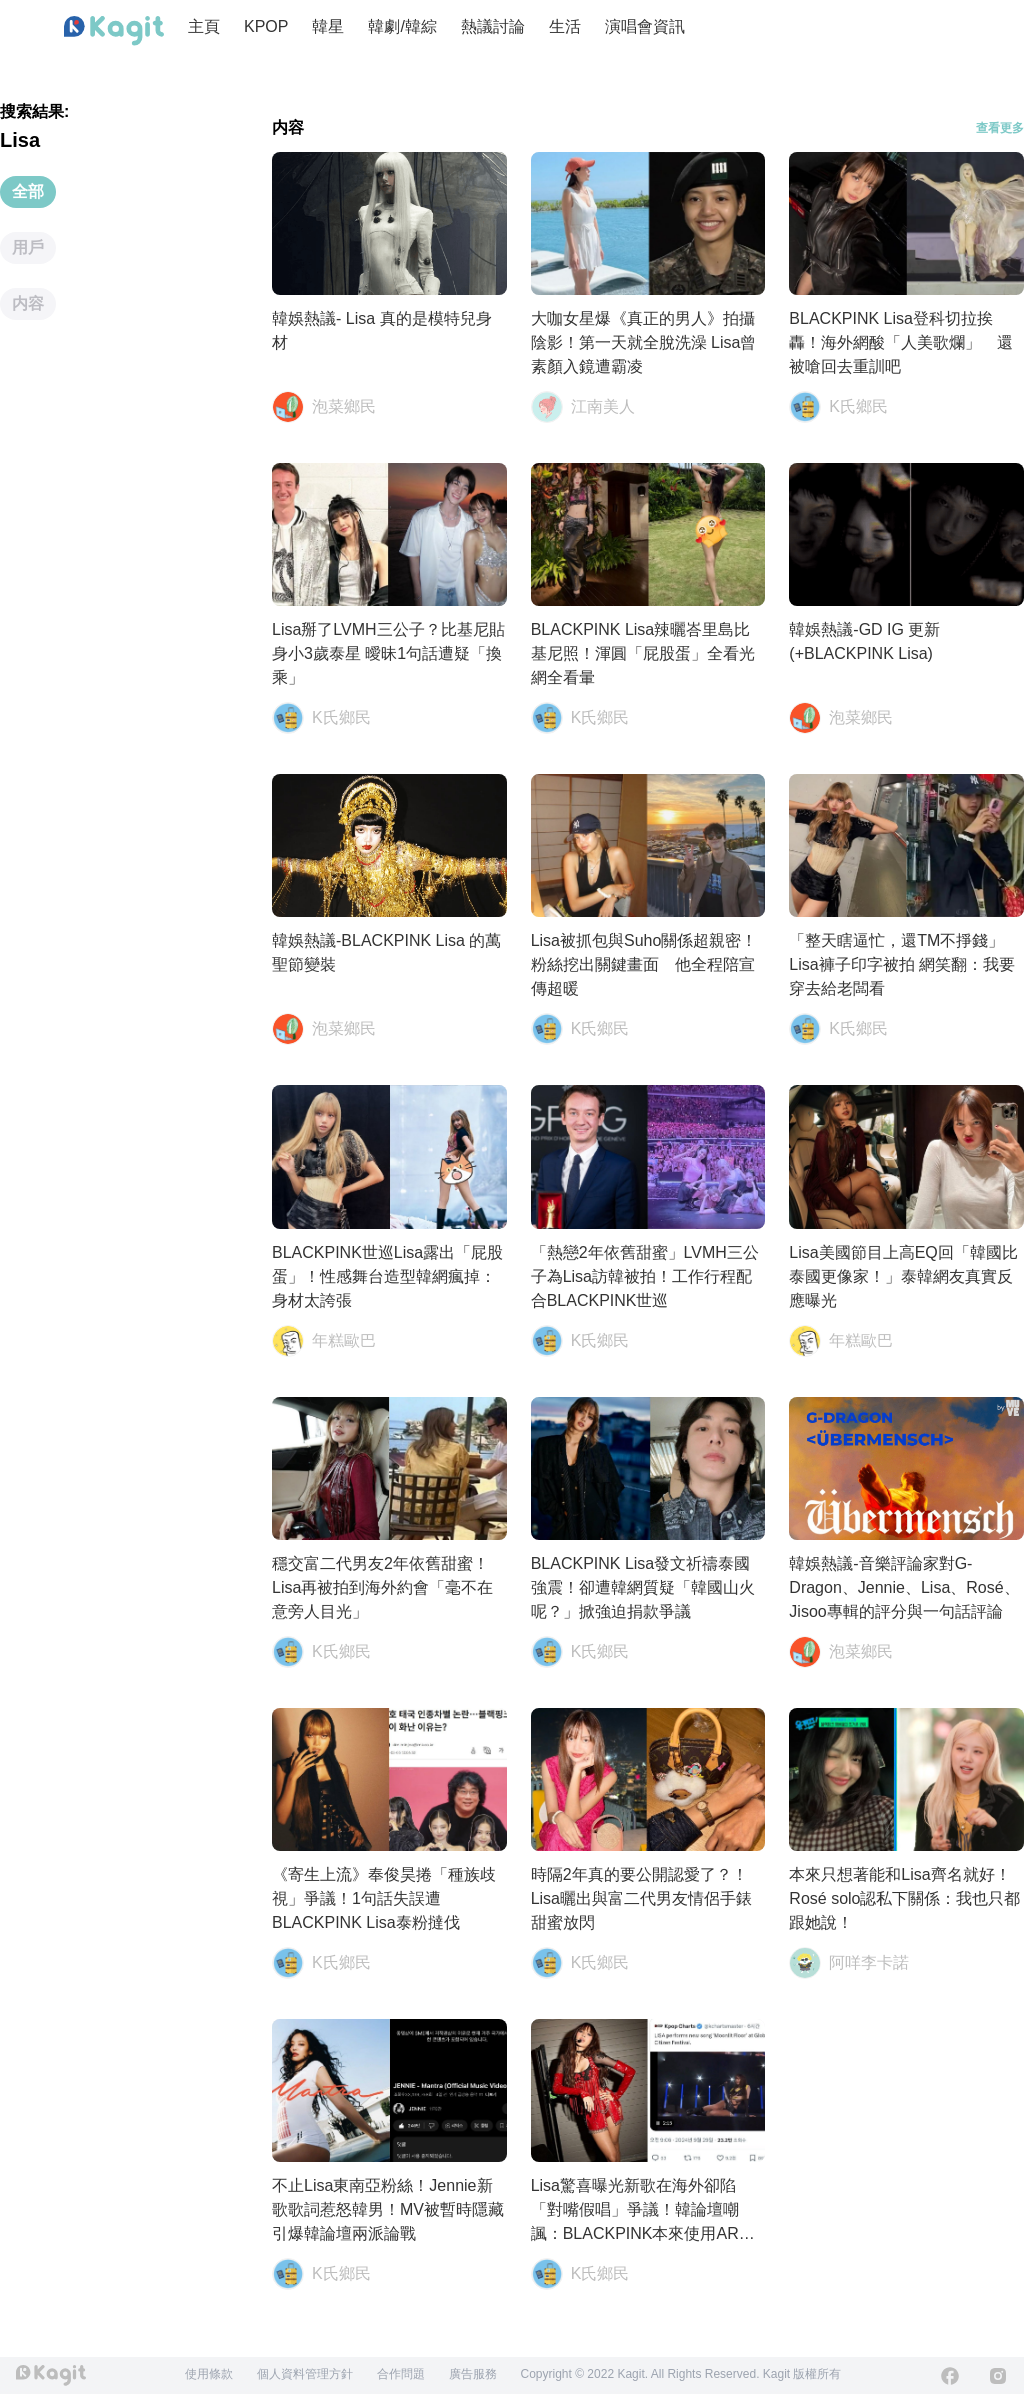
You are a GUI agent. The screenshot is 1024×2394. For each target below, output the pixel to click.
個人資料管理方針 (305, 2374)
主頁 (204, 26)
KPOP (266, 26)
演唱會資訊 (645, 26)
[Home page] (114, 31)
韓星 (328, 26)
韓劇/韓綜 (402, 26)
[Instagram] (998, 2376)
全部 (28, 191)
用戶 (28, 247)
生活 (565, 26)
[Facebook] (950, 2376)
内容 (28, 303)
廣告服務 (473, 2374)
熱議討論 (493, 26)
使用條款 (209, 2374)
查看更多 (1000, 128)
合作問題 (401, 2374)
